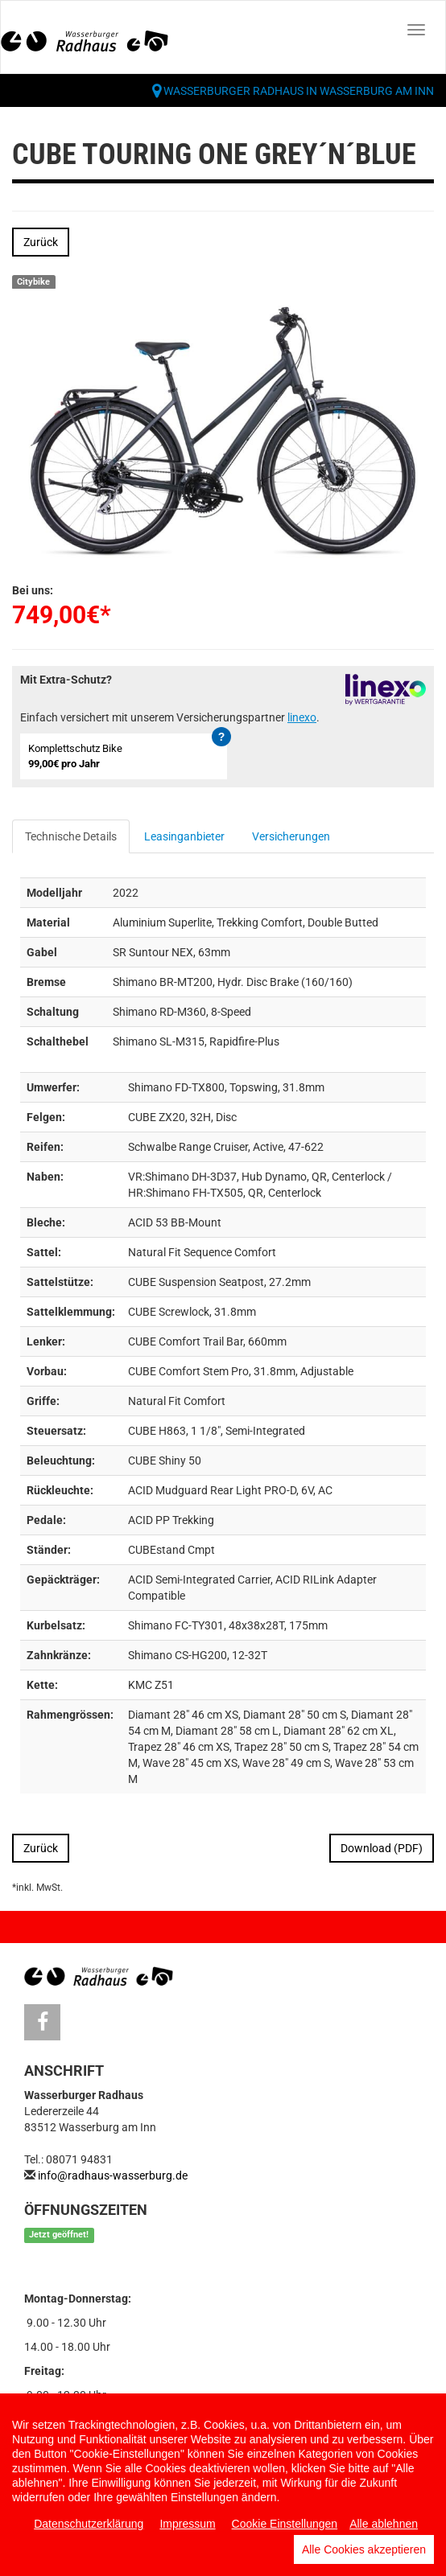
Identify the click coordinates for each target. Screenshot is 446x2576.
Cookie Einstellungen (285, 2523)
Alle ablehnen (383, 2523)
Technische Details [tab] (71, 836)
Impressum (187, 2523)
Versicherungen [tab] (291, 836)
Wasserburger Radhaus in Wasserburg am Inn (298, 90)
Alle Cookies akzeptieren (364, 2549)
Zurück (40, 242)
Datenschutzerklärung (88, 2523)
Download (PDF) (382, 1848)
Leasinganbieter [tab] (184, 836)
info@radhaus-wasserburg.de (113, 2175)
